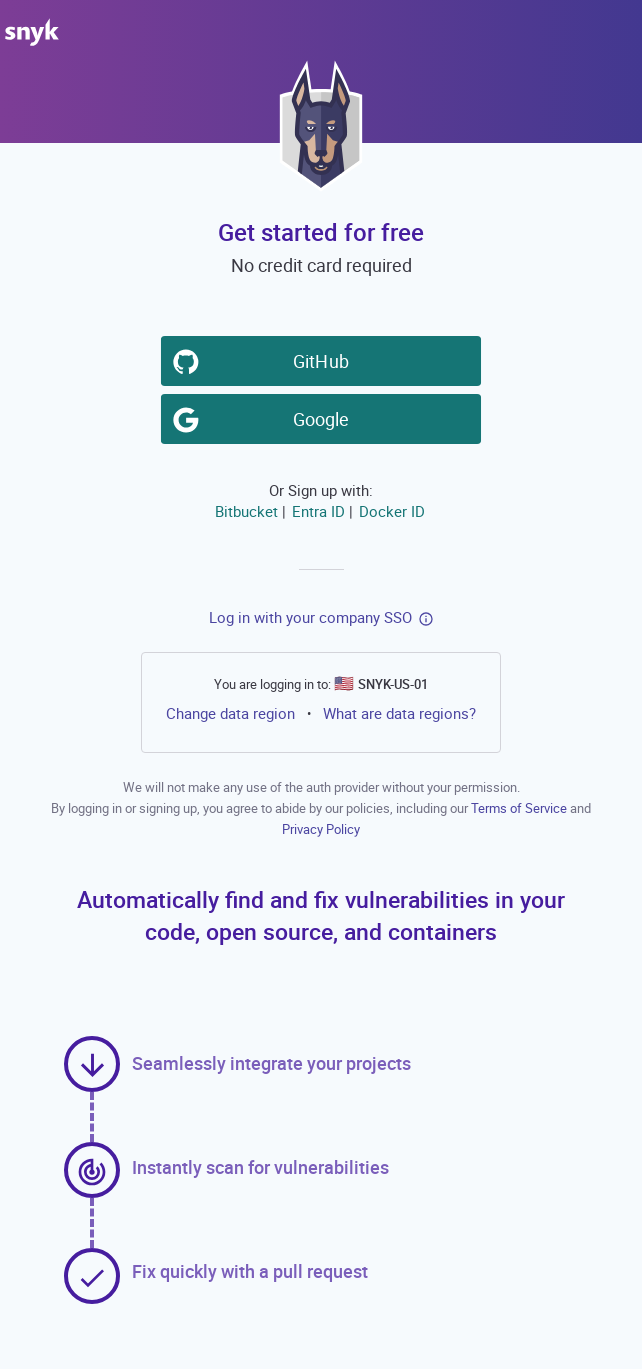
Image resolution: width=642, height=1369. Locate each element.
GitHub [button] (325, 360)
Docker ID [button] (392, 511)
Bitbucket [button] (246, 511)
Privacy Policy (321, 829)
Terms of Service (520, 808)
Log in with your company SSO (310, 617)
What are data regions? (399, 713)
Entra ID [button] (318, 511)
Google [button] (325, 418)
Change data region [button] (230, 713)
